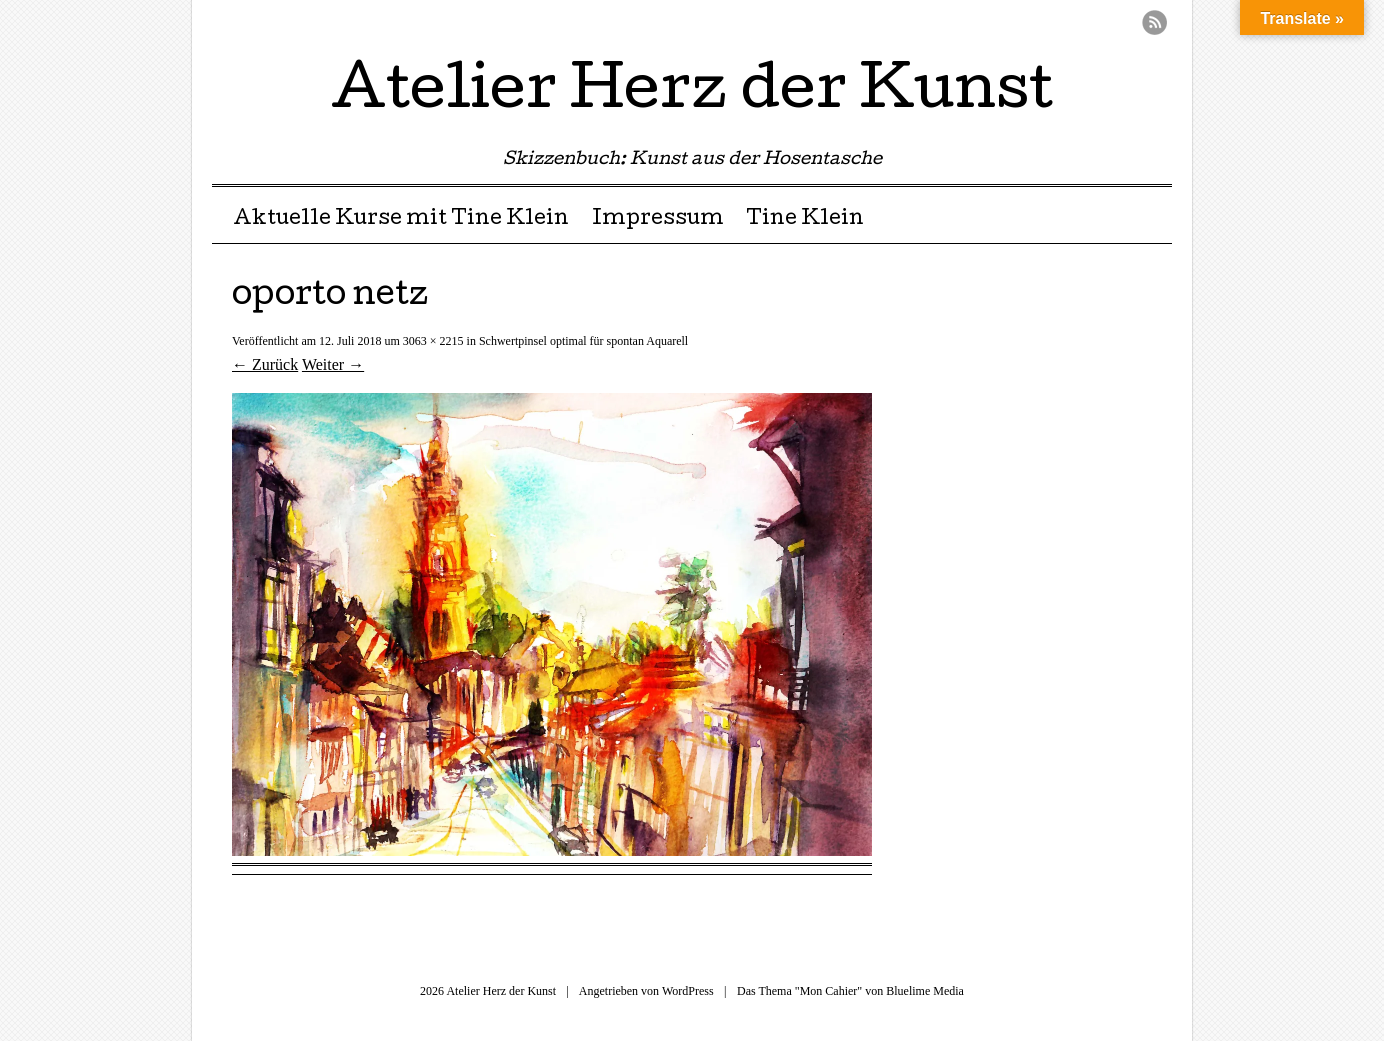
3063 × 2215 (433, 341)
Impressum (658, 220)
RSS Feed (1154, 22)
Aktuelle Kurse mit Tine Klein (401, 220)
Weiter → (333, 364)
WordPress (688, 991)
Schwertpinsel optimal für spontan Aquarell (583, 341)
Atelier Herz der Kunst (692, 94)
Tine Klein (805, 220)
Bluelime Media (925, 991)
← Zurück (265, 364)
